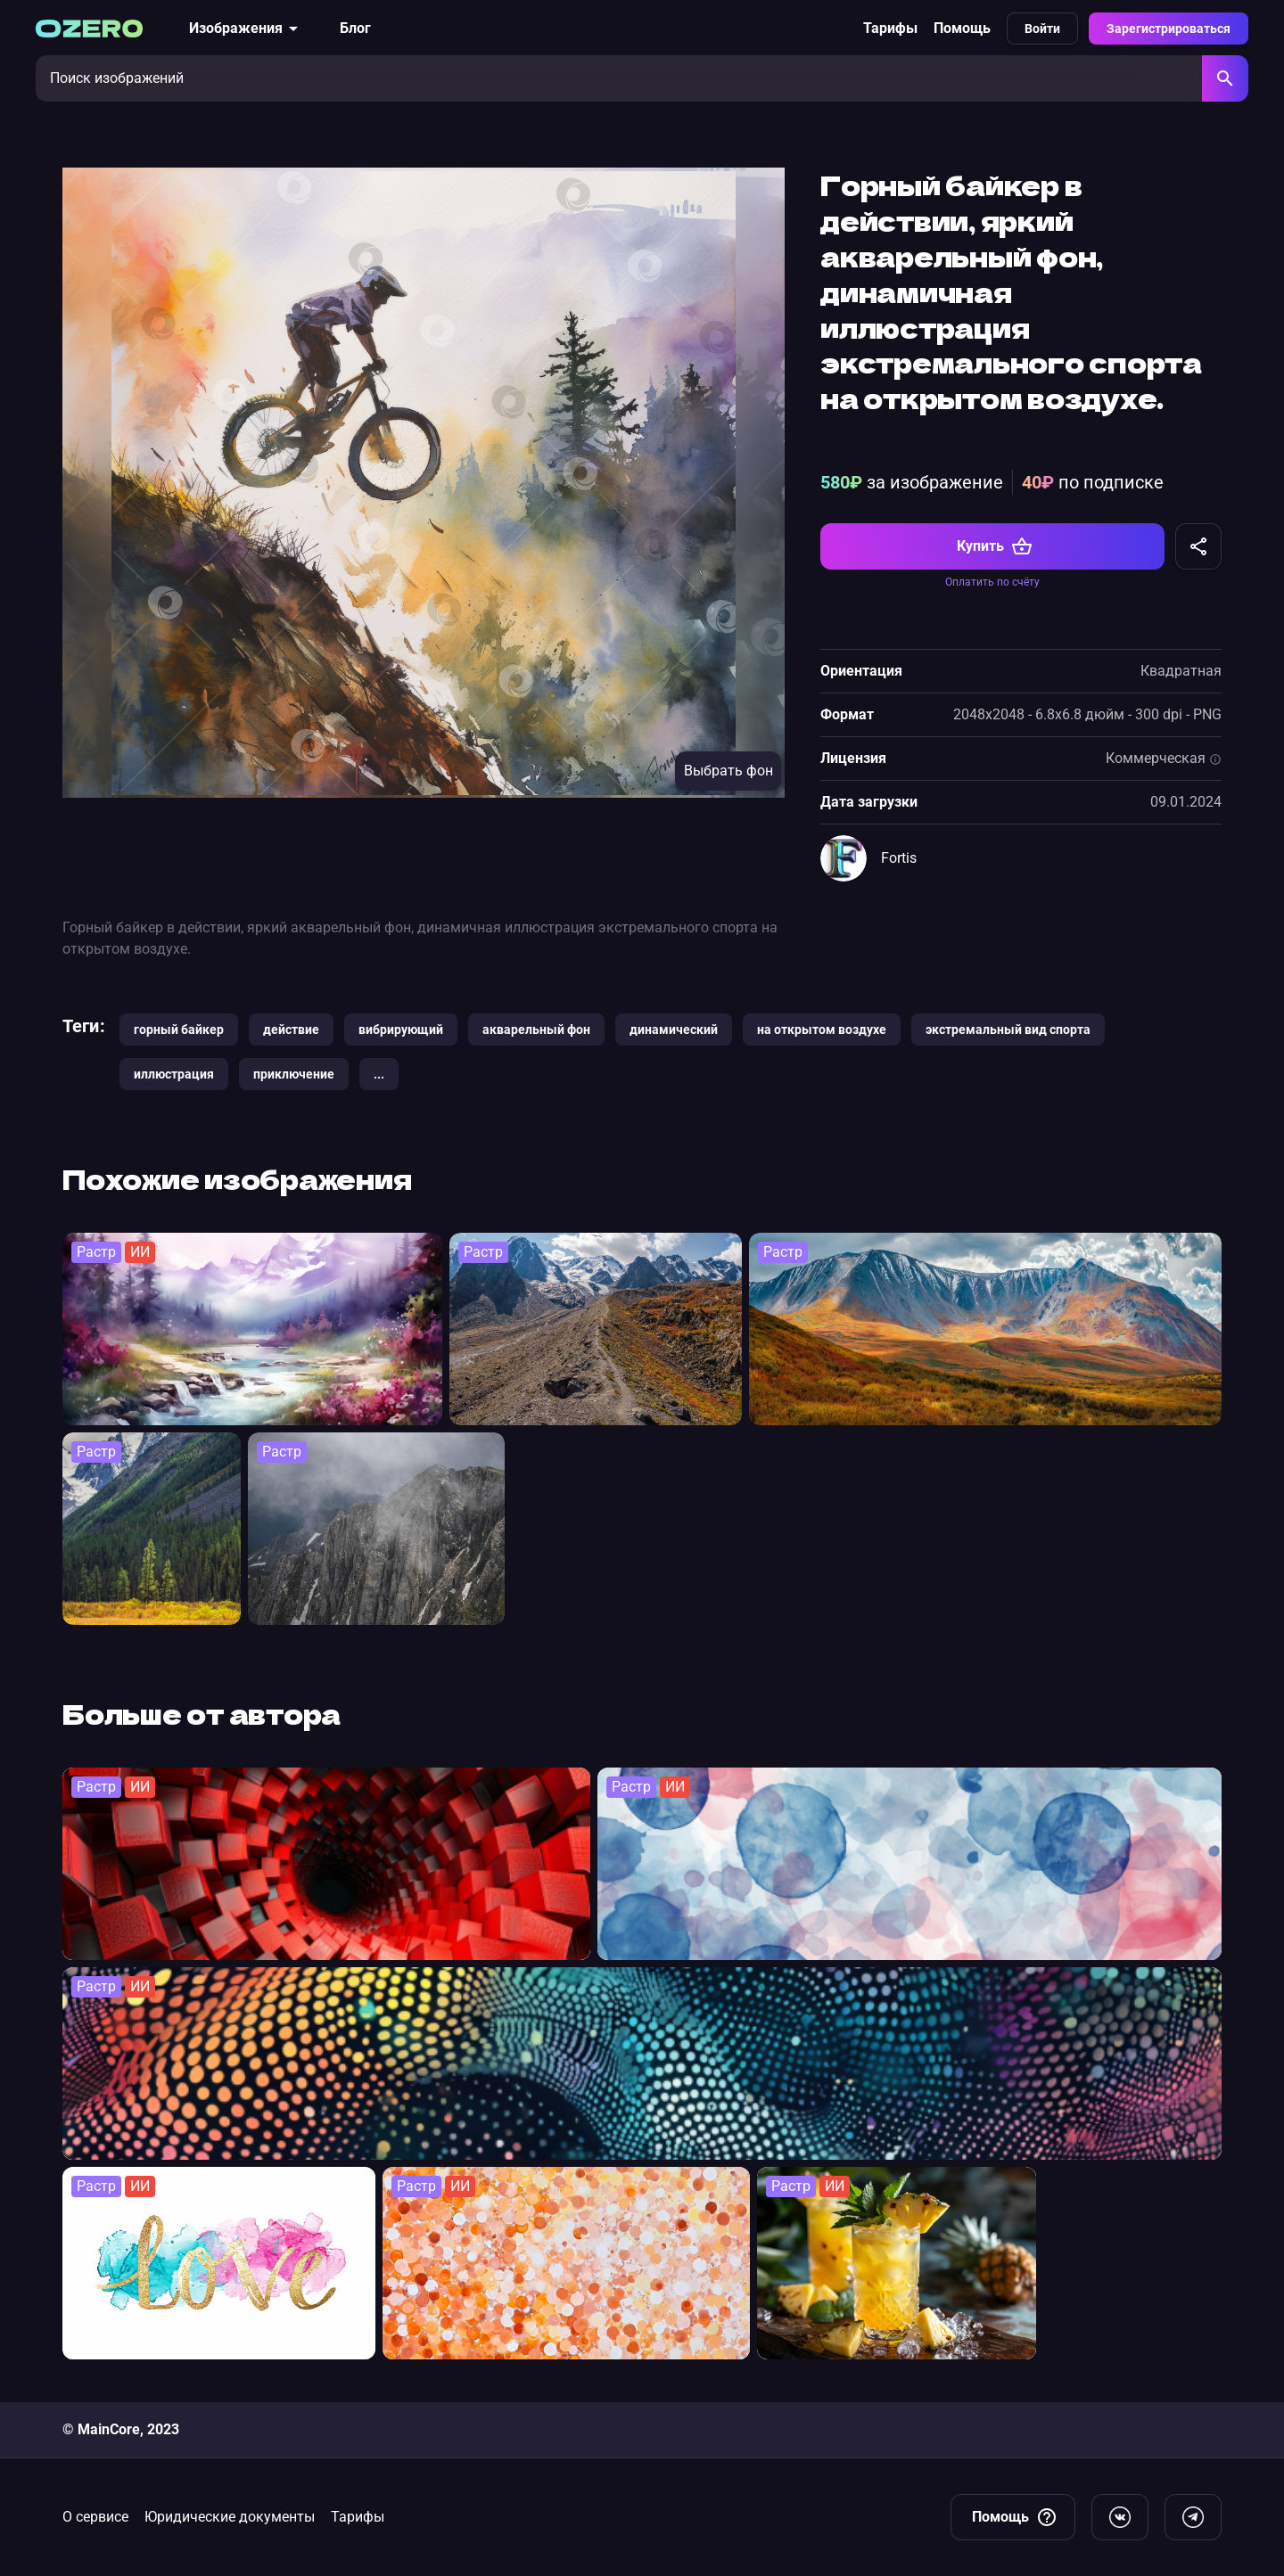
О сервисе (95, 2516)
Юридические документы (229, 2516)
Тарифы (890, 28)
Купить (995, 546)
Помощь (962, 28)
